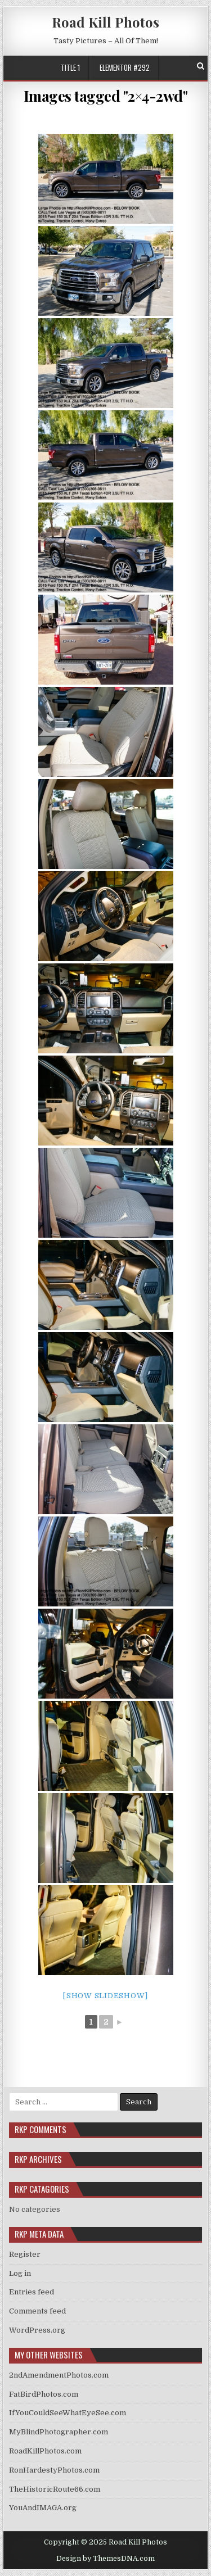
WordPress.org (37, 2330)
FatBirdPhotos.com (43, 2394)
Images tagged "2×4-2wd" (106, 96)
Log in (20, 2273)
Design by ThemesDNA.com (105, 2559)
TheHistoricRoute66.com (54, 2489)
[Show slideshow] (105, 1995)
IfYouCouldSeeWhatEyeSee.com (67, 2413)
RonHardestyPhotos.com (54, 2470)
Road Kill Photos (105, 22)
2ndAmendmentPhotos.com (59, 2375)
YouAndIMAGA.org (43, 2507)
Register (25, 2254)
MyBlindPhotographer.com (58, 2432)
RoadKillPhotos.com (45, 2451)
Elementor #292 (125, 67)
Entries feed (31, 2292)
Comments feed (37, 2311)
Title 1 (70, 67)
